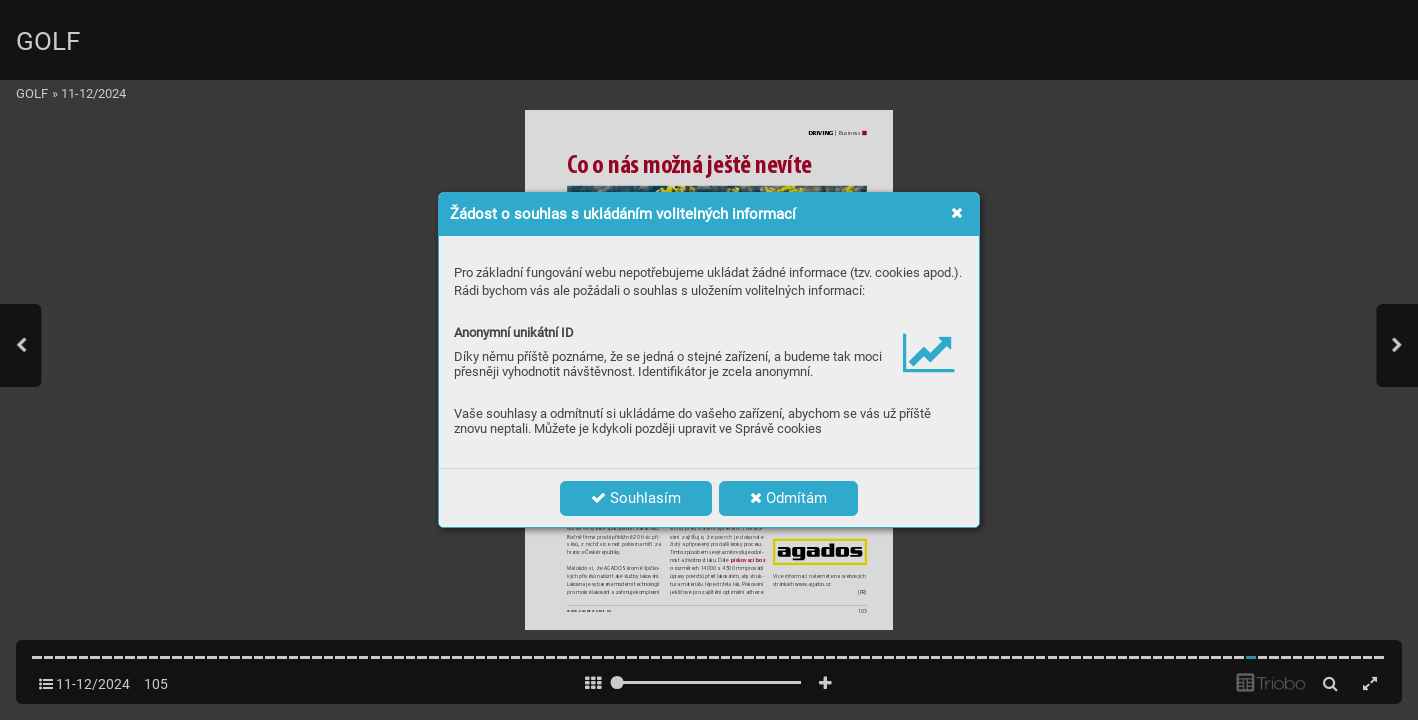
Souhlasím (636, 498)
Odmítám (788, 498)
